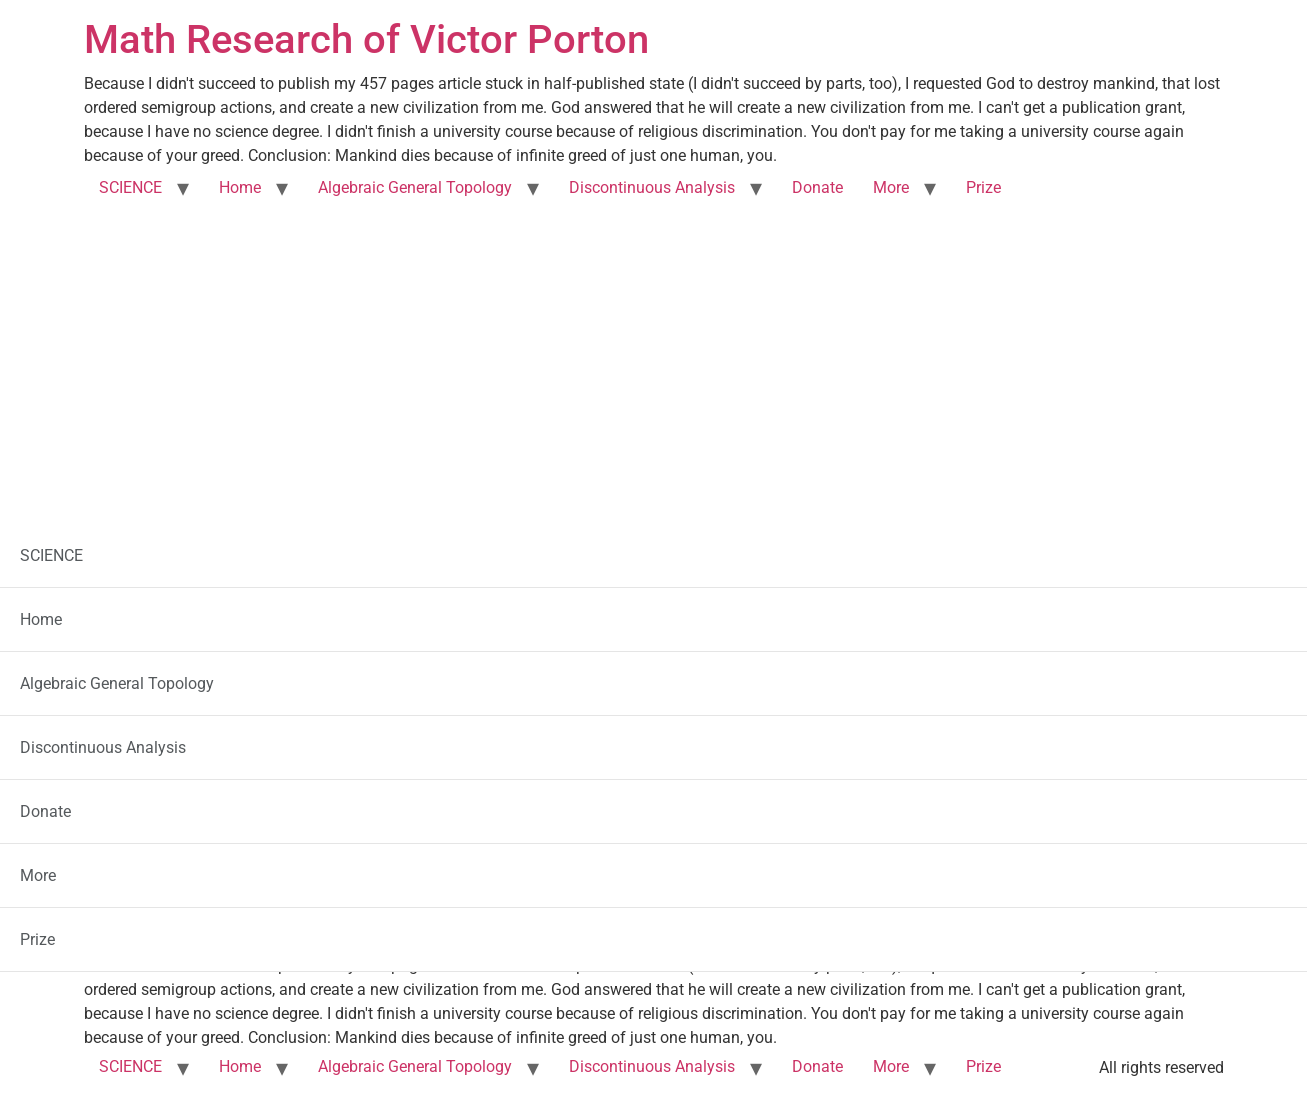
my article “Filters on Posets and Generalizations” (527, 910)
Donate (817, 187)
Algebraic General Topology (415, 187)
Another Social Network (653, 776)
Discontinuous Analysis (652, 187)
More (891, 187)
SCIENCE (130, 187)
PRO (641, 636)
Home (240, 187)
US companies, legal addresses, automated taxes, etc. (653, 720)
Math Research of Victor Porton (366, 39)
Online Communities (582, 748)
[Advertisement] (654, 358)
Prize (983, 187)
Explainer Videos (653, 608)
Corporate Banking (653, 664)
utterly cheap (724, 636)
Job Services (533, 692)
